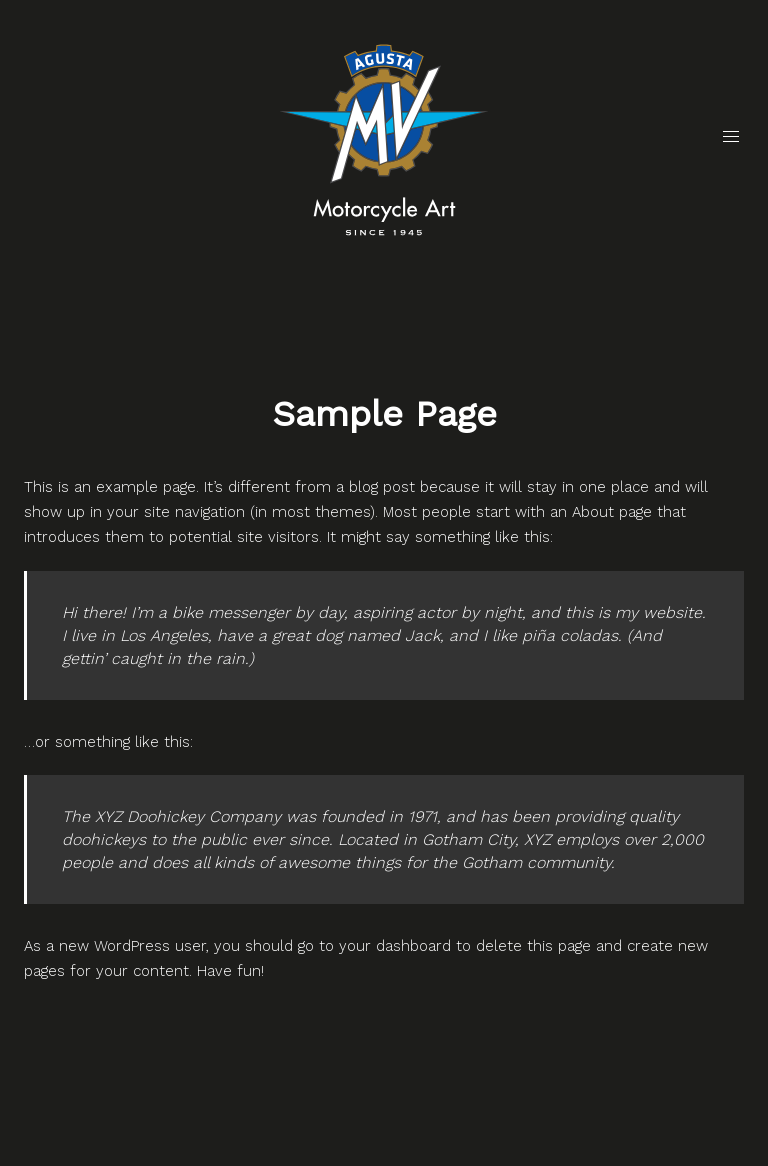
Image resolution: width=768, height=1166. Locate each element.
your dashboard (395, 946)
